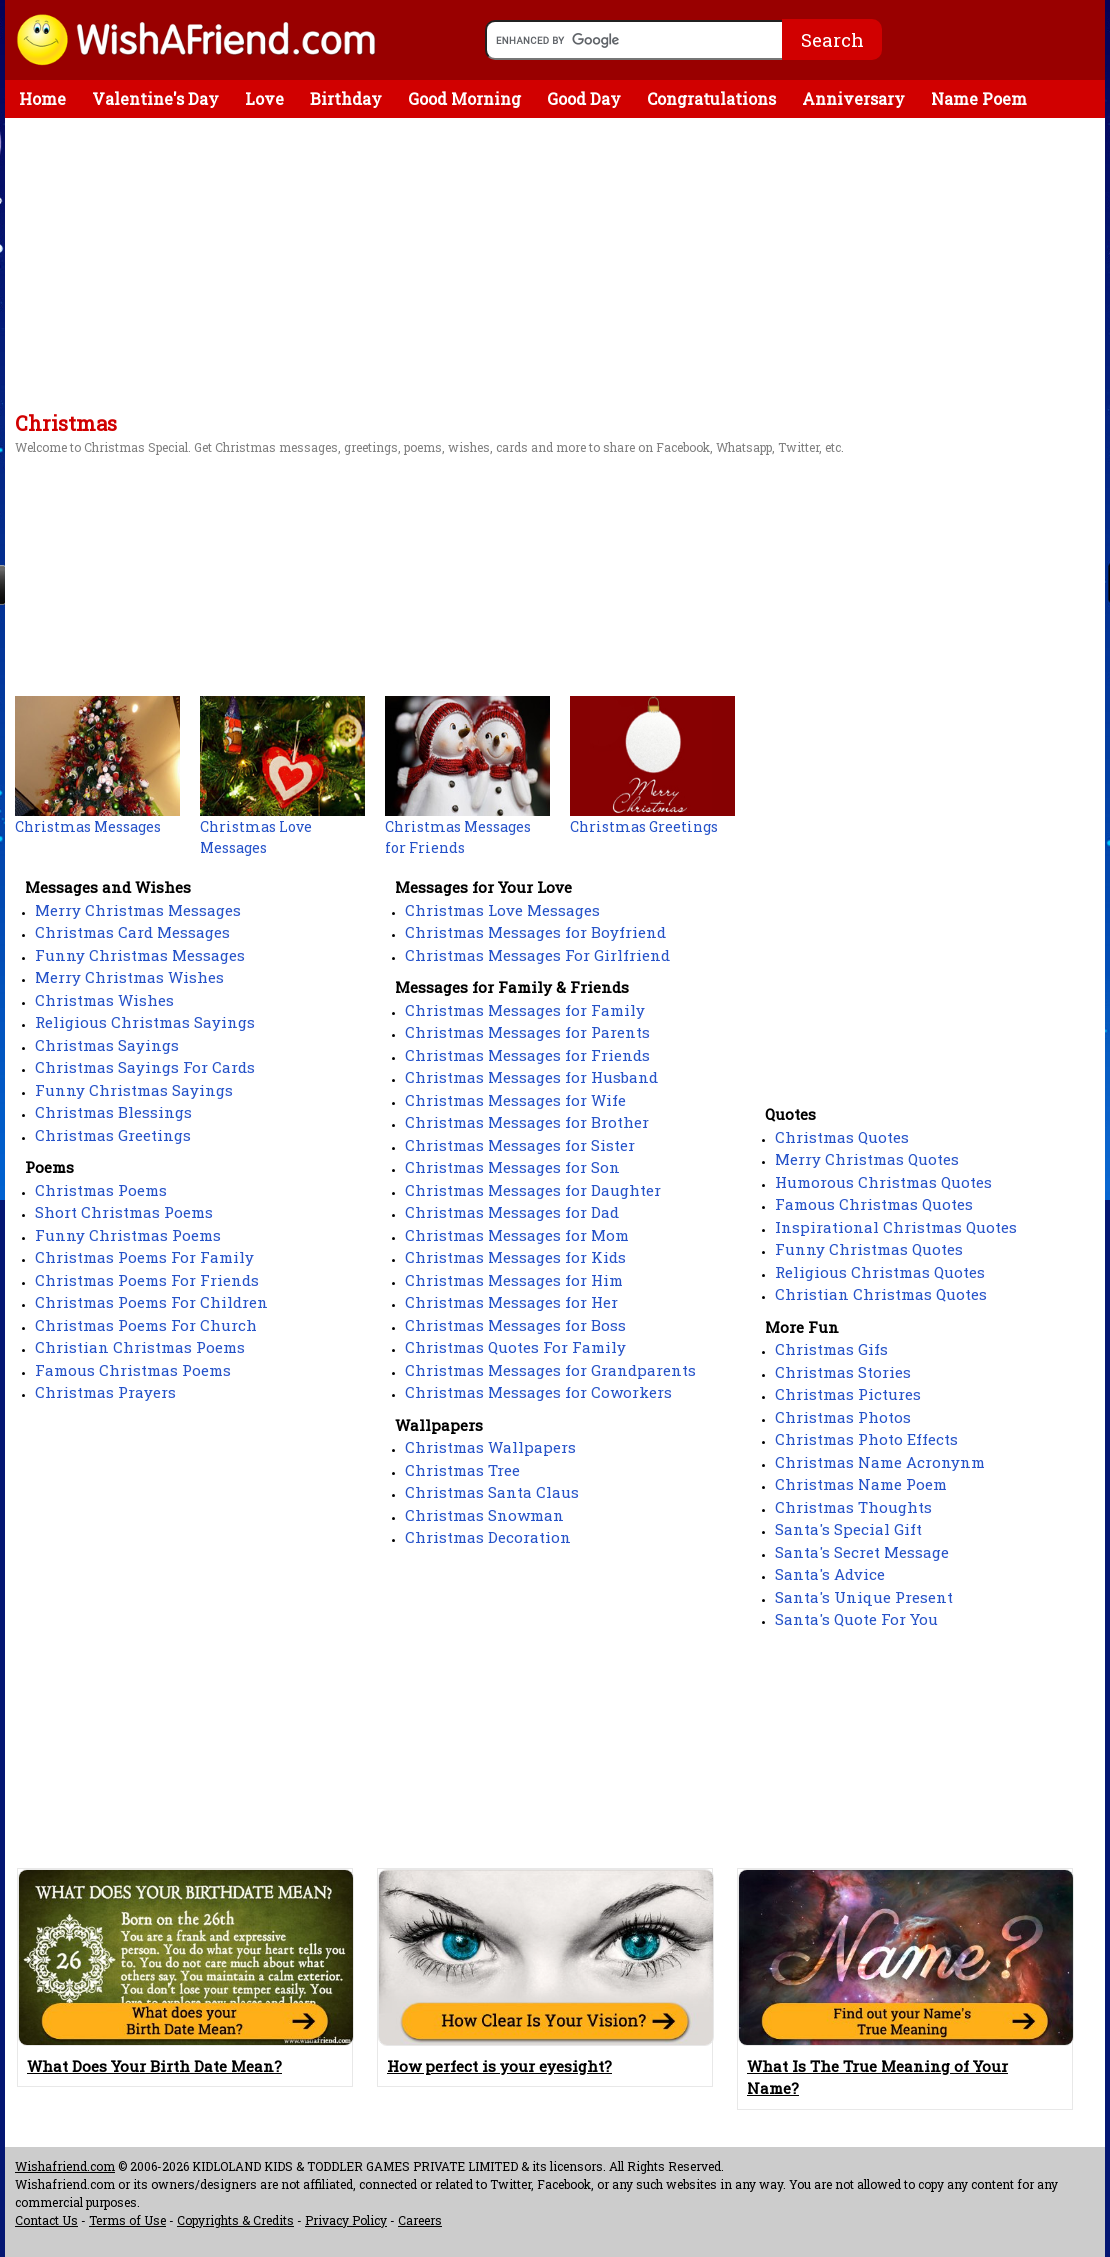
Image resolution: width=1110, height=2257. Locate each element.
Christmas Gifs (831, 1349)
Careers (420, 2220)
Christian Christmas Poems (140, 1347)
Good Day (584, 98)
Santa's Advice (830, 1574)
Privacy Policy (346, 2220)
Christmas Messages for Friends (527, 1055)
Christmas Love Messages (502, 910)
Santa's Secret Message (862, 1552)
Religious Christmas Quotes (880, 1272)
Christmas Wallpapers (490, 1447)
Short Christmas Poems (124, 1212)
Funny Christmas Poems (128, 1235)
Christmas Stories (843, 1372)
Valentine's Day (155, 98)
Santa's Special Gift (848, 1529)
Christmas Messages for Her (511, 1302)
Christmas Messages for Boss (515, 1325)
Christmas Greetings (113, 1135)
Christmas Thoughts (853, 1507)
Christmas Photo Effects (866, 1439)
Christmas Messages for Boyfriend (535, 932)
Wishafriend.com (65, 2166)
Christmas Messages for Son (512, 1167)
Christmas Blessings (113, 1112)
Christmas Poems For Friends (147, 1280)
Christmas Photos (843, 1417)
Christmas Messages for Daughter (533, 1190)
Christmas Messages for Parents (527, 1032)
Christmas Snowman (484, 1515)
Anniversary (853, 98)
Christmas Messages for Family (525, 1010)
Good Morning (464, 98)
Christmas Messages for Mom (517, 1235)
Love (264, 98)
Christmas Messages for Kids (515, 1257)
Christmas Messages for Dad (512, 1212)
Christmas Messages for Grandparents (550, 1370)
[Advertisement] (555, 268)
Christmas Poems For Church (146, 1325)
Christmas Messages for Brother (527, 1122)
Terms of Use (127, 2220)
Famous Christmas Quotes (874, 1204)
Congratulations (711, 98)
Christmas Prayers (105, 1392)
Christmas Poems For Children (151, 1302)
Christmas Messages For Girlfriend (537, 955)
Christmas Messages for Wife (515, 1100)
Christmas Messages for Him (514, 1280)
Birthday (346, 98)
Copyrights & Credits (235, 2220)
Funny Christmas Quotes (869, 1249)
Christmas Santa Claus (492, 1492)
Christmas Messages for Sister (520, 1145)
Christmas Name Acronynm (880, 1462)
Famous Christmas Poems (133, 1370)
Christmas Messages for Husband (531, 1077)
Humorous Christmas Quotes (883, 1182)
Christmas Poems (101, 1190)
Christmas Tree (462, 1470)
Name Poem (979, 98)
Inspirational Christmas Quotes (896, 1227)
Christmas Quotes (842, 1137)
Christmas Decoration (488, 1537)
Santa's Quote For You (856, 1619)
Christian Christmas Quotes (881, 1294)
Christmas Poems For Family (144, 1257)
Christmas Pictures (848, 1394)
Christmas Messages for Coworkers (538, 1392)
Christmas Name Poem (861, 1484)
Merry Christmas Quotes (867, 1159)
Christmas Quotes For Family (515, 1347)
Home (42, 98)
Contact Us (46, 2220)
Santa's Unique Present (864, 1597)
